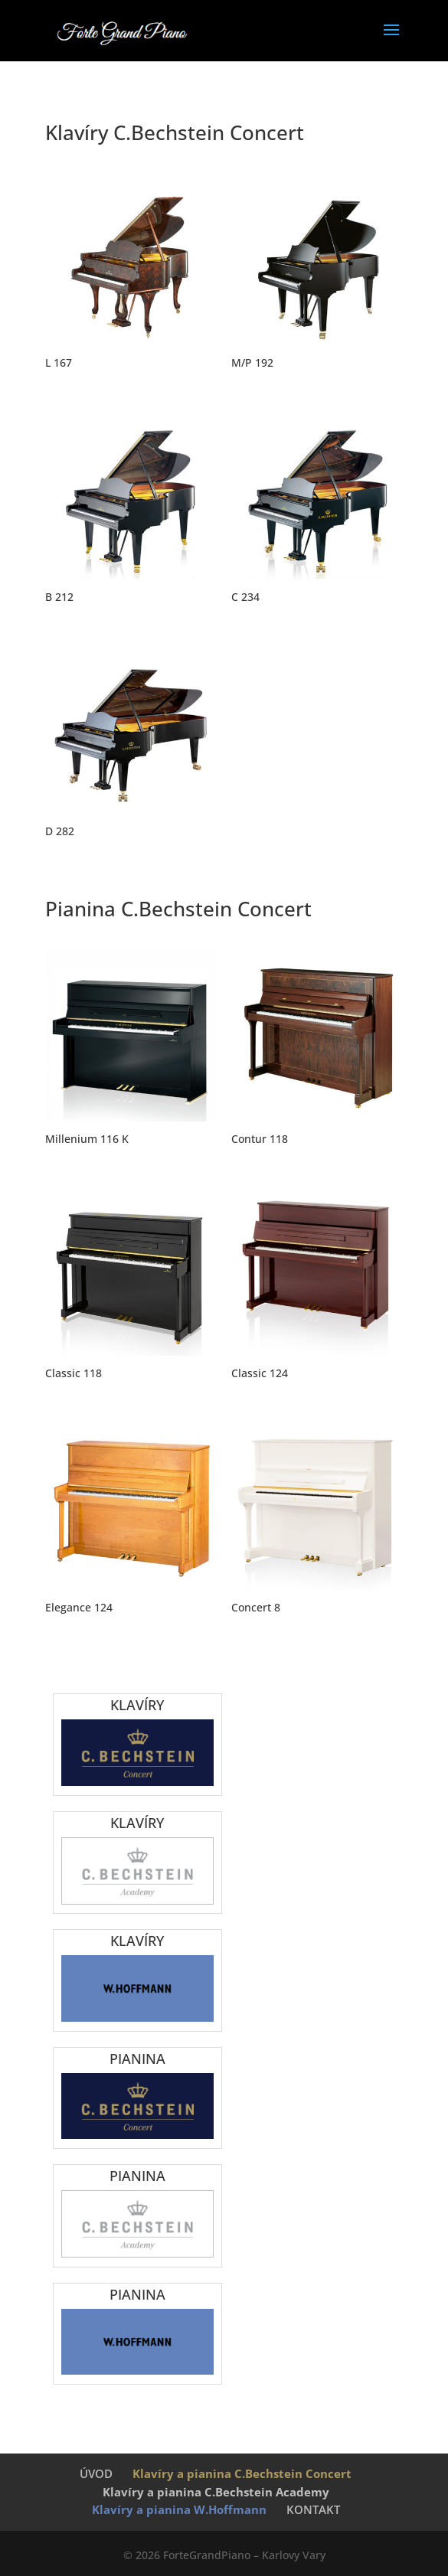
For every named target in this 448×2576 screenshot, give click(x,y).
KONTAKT (313, 2509)
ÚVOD (96, 2473)
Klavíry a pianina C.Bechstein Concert (242, 2473)
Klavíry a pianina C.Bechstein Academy (216, 2491)
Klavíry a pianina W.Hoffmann (179, 2509)
